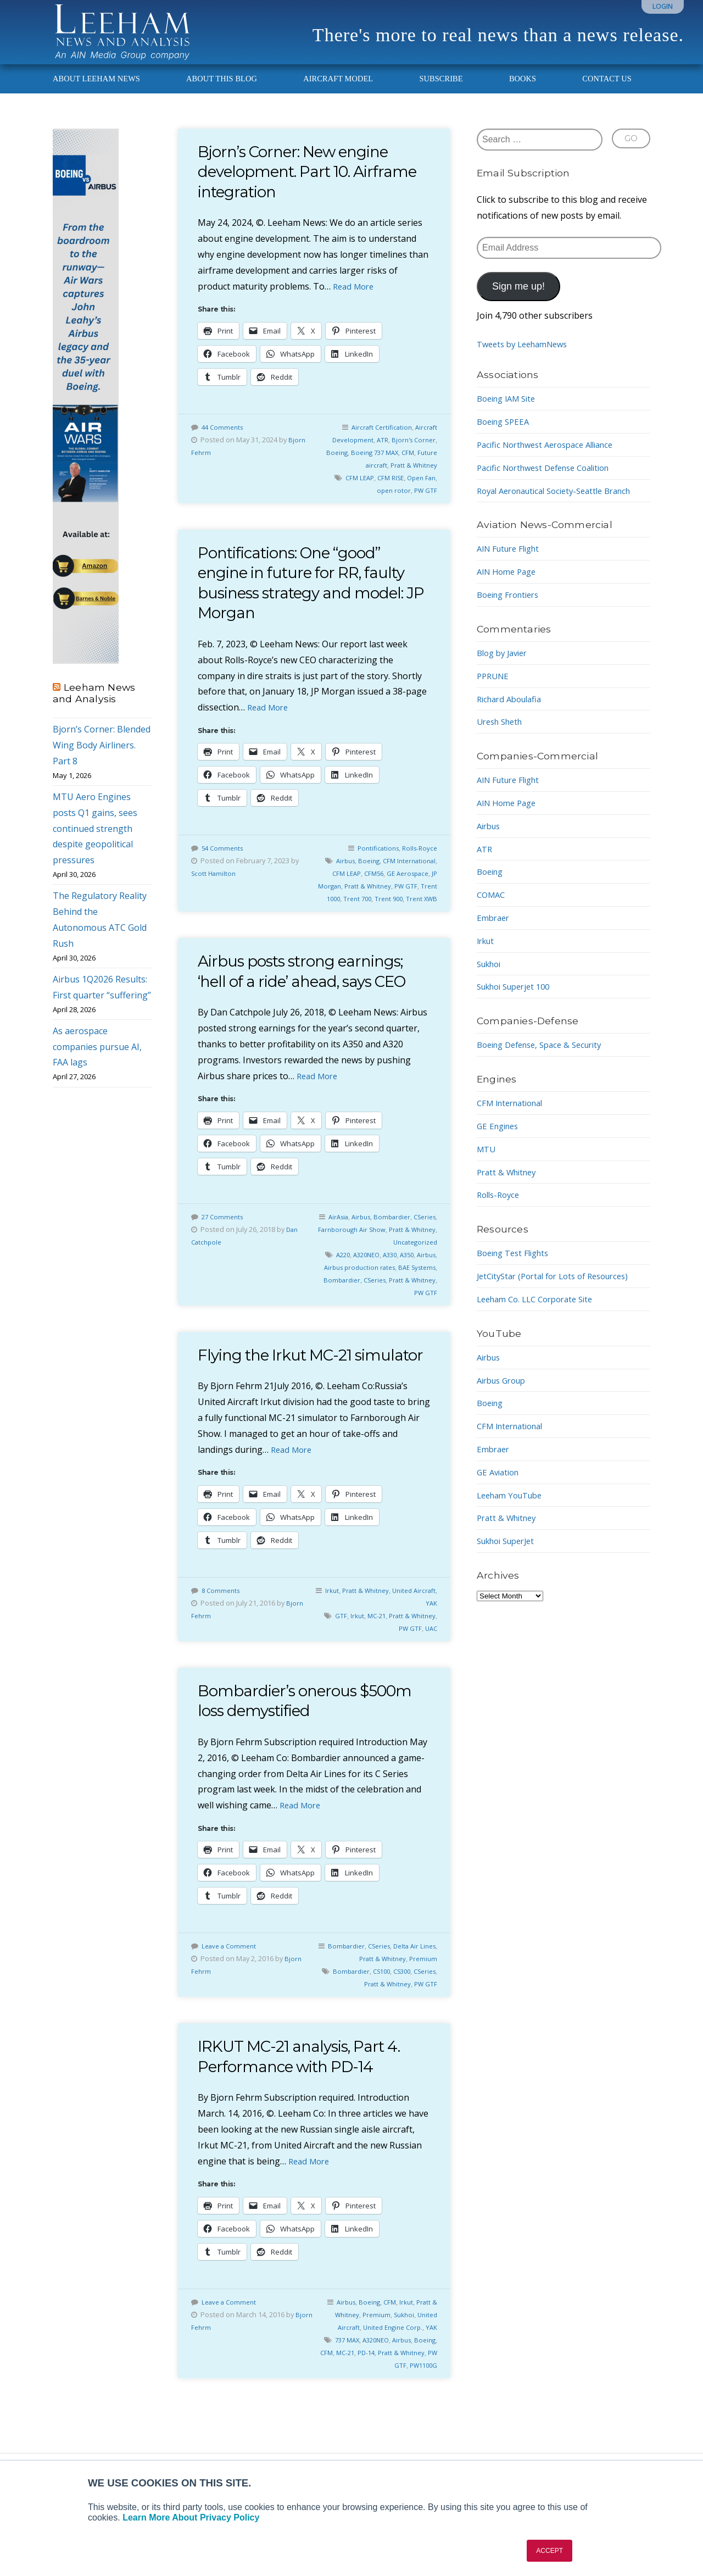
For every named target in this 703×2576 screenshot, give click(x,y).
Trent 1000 (399, 911)
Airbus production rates (382, 1292)
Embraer (494, 930)
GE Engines (500, 1138)
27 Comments (224, 1242)
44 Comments (224, 440)
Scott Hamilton (214, 886)
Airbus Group (504, 1393)
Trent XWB (420, 924)
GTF (364, 1660)
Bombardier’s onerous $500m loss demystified (290, 1746)
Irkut (350, 1635)
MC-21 (402, 1660)
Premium (422, 2004)
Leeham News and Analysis (94, 705)
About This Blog (221, 91)
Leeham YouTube (513, 1508)
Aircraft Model (338, 91)
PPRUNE (494, 688)
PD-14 (402, 2397)
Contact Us (607, 91)
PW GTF (424, 503)
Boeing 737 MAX (369, 465)
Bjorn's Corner (412, 452)
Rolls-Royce (418, 860)
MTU (487, 1162)
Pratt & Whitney (412, 477)
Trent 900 (384, 924)
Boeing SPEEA (505, 434)
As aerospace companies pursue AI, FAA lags (97, 1059)
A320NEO (382, 1280)
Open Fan (420, 490)
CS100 (402, 2017)
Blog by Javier (505, 665)
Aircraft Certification (377, 440)
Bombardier (416, 1242)
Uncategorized (413, 1267)
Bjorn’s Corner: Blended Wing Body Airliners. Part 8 (101, 758)
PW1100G (421, 2411)
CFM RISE (385, 490)
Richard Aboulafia (513, 712)
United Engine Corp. (389, 2372)
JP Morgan (395, 898)
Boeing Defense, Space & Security (546, 1057)
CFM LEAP (351, 490)
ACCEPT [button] (549, 2551)
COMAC (492, 907)
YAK (431, 1648)
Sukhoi (400, 2359)
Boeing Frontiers (511, 607)
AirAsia (357, 1242)
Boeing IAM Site (510, 411)
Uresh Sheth (502, 734)
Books (522, 91)
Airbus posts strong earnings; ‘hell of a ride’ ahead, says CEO (313, 996)
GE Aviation (500, 1485)
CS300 (425, 2017)
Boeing (328, 465)
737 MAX (363, 2385)
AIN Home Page (509, 584)
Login (662, 6)
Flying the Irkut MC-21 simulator (283, 1390)
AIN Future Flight (512, 562)
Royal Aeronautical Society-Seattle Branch (563, 503)
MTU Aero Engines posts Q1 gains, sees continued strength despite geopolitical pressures (95, 841)
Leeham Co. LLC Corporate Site (541, 1312)
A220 (356, 1280)
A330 (408, 1280)
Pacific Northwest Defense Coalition (550, 480)
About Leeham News (96, 91)
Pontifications (373, 860)
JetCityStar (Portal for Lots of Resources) (560, 1289)
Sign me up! (518, 298)
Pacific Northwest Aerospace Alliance (552, 457)
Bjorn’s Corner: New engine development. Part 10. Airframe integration (304, 184)
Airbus (383, 873)
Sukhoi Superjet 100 (518, 999)
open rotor (391, 503)
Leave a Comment (231, 1991)
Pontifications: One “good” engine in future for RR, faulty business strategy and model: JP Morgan (312, 595)
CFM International (514, 1115)
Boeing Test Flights (517, 1265)
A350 (428, 1280)
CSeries (329, 1254)
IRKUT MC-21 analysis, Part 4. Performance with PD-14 (309, 2101)
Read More (355, 299)
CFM (405, 465)
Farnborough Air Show (382, 1254)
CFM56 (414, 886)
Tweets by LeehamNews (527, 357)
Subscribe (440, 91)
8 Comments (222, 1635)
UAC (430, 1674)
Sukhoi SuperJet (510, 1553)
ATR (378, 452)
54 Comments (224, 860)
